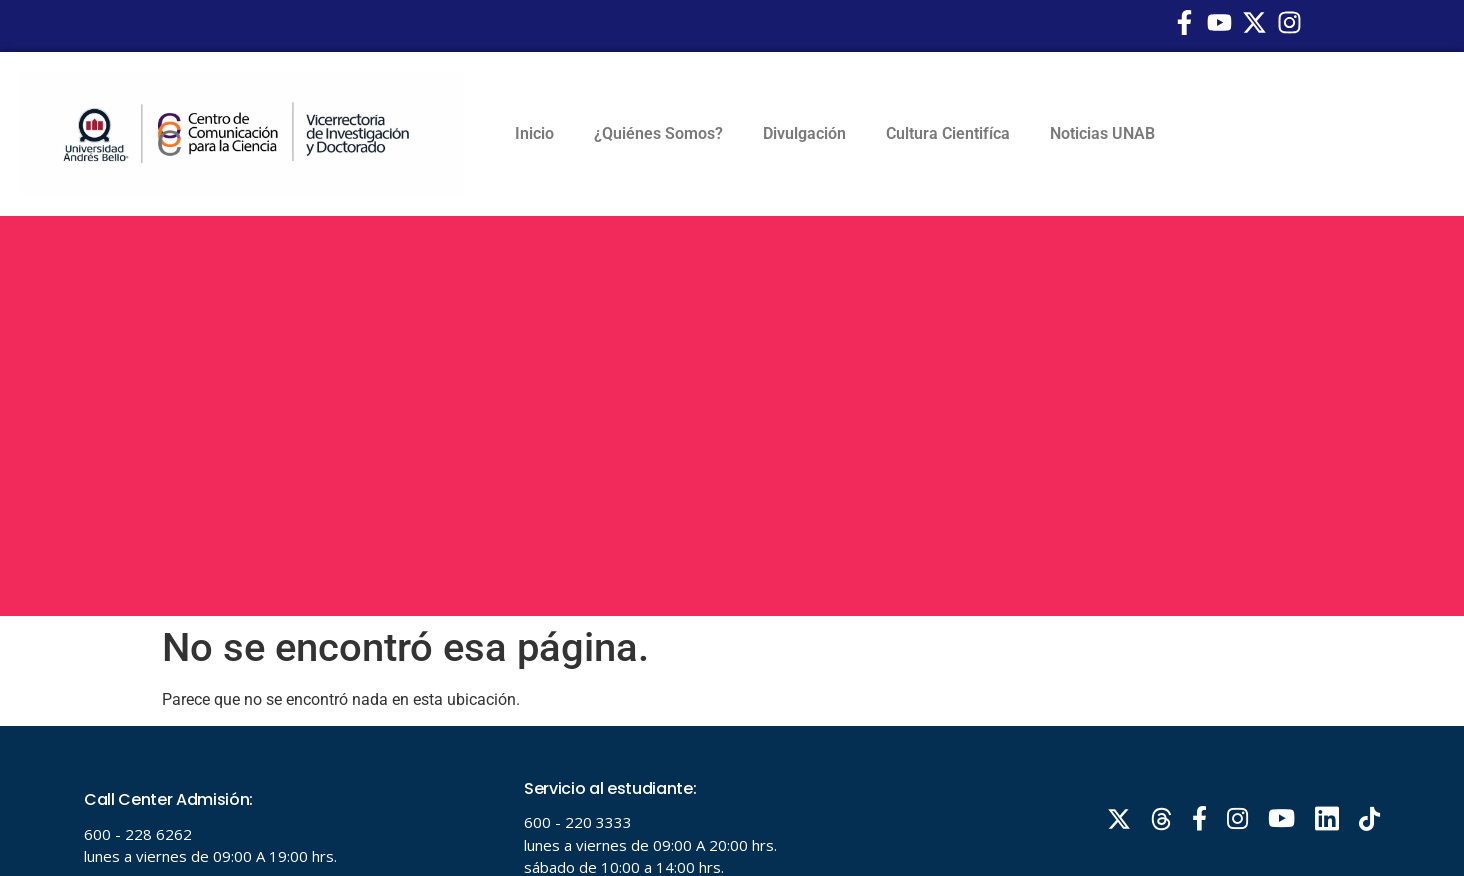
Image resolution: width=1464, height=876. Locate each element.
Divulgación (804, 133)
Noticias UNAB (1102, 133)
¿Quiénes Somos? (658, 133)
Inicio (534, 133)
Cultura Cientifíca (948, 133)
